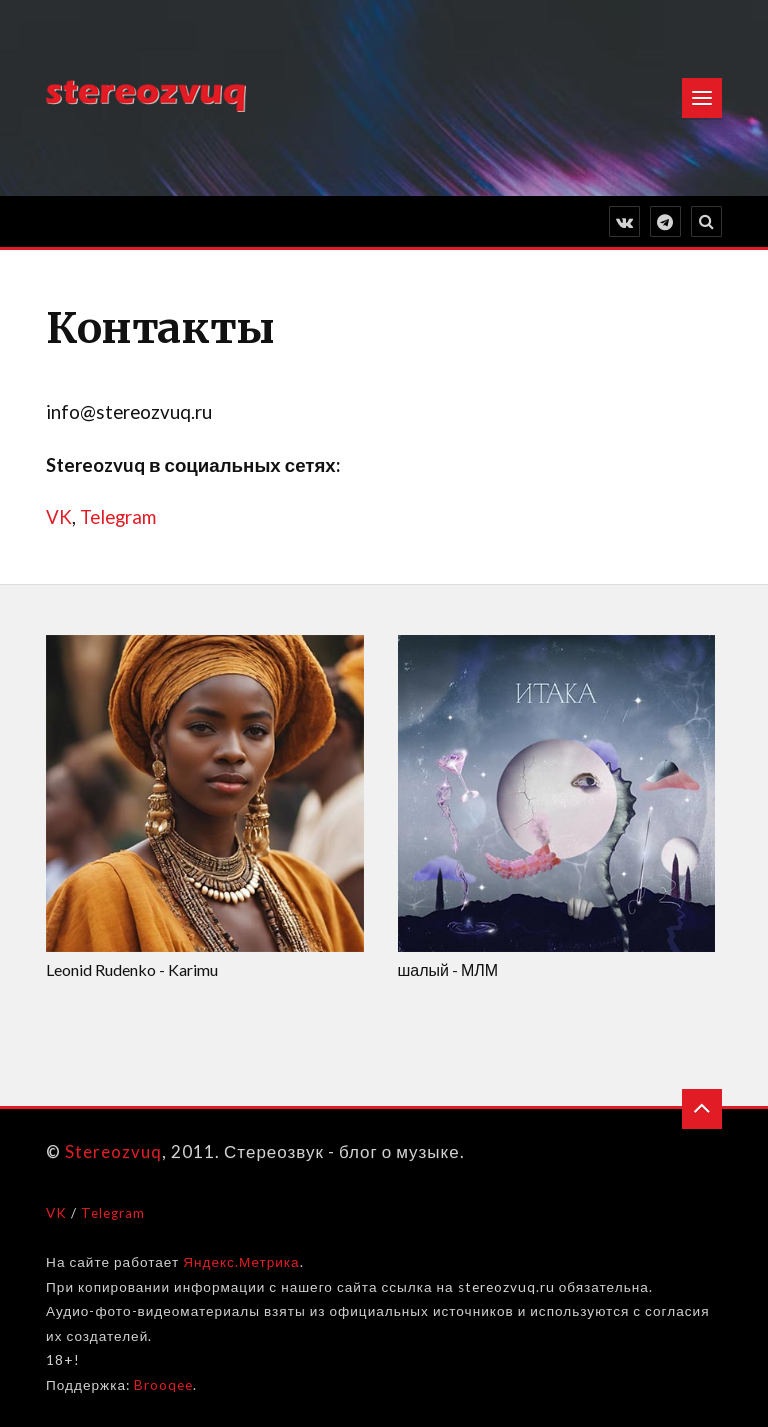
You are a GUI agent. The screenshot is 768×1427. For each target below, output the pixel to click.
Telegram (118, 517)
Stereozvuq (113, 1151)
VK (59, 517)
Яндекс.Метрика (241, 1262)
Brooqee (163, 1385)
